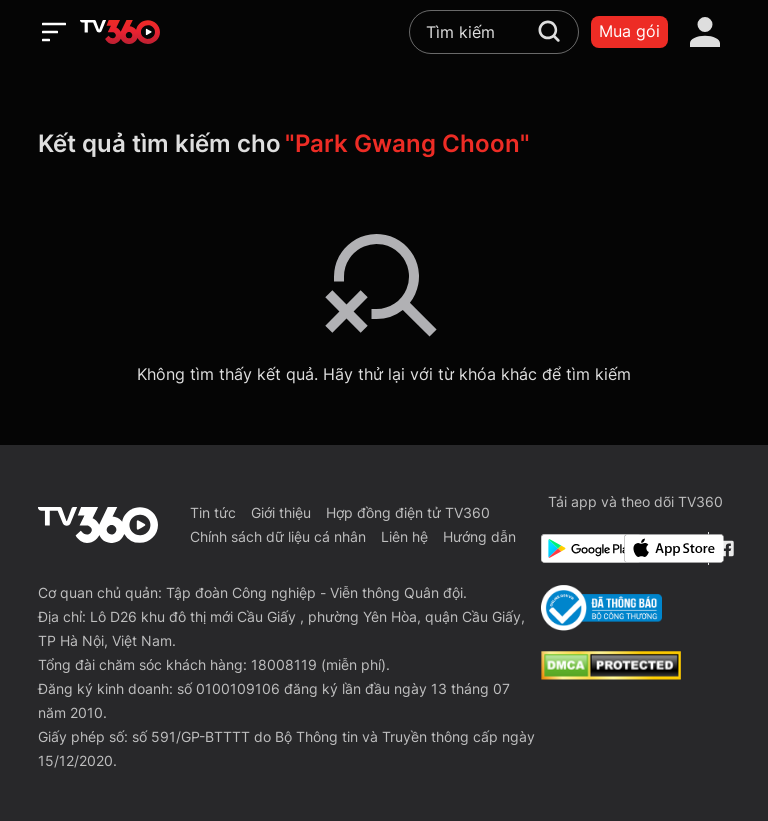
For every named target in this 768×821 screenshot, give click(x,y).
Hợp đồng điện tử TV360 (408, 512)
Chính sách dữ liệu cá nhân (278, 536)
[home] (120, 32)
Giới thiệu (281, 512)
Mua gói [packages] (629, 31)
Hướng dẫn (479, 536)
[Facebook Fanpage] (723, 548)
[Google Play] (579, 548)
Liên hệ (404, 536)
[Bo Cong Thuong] (601, 608)
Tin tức (213, 512)
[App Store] (662, 548)
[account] (705, 32)
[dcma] (611, 674)
